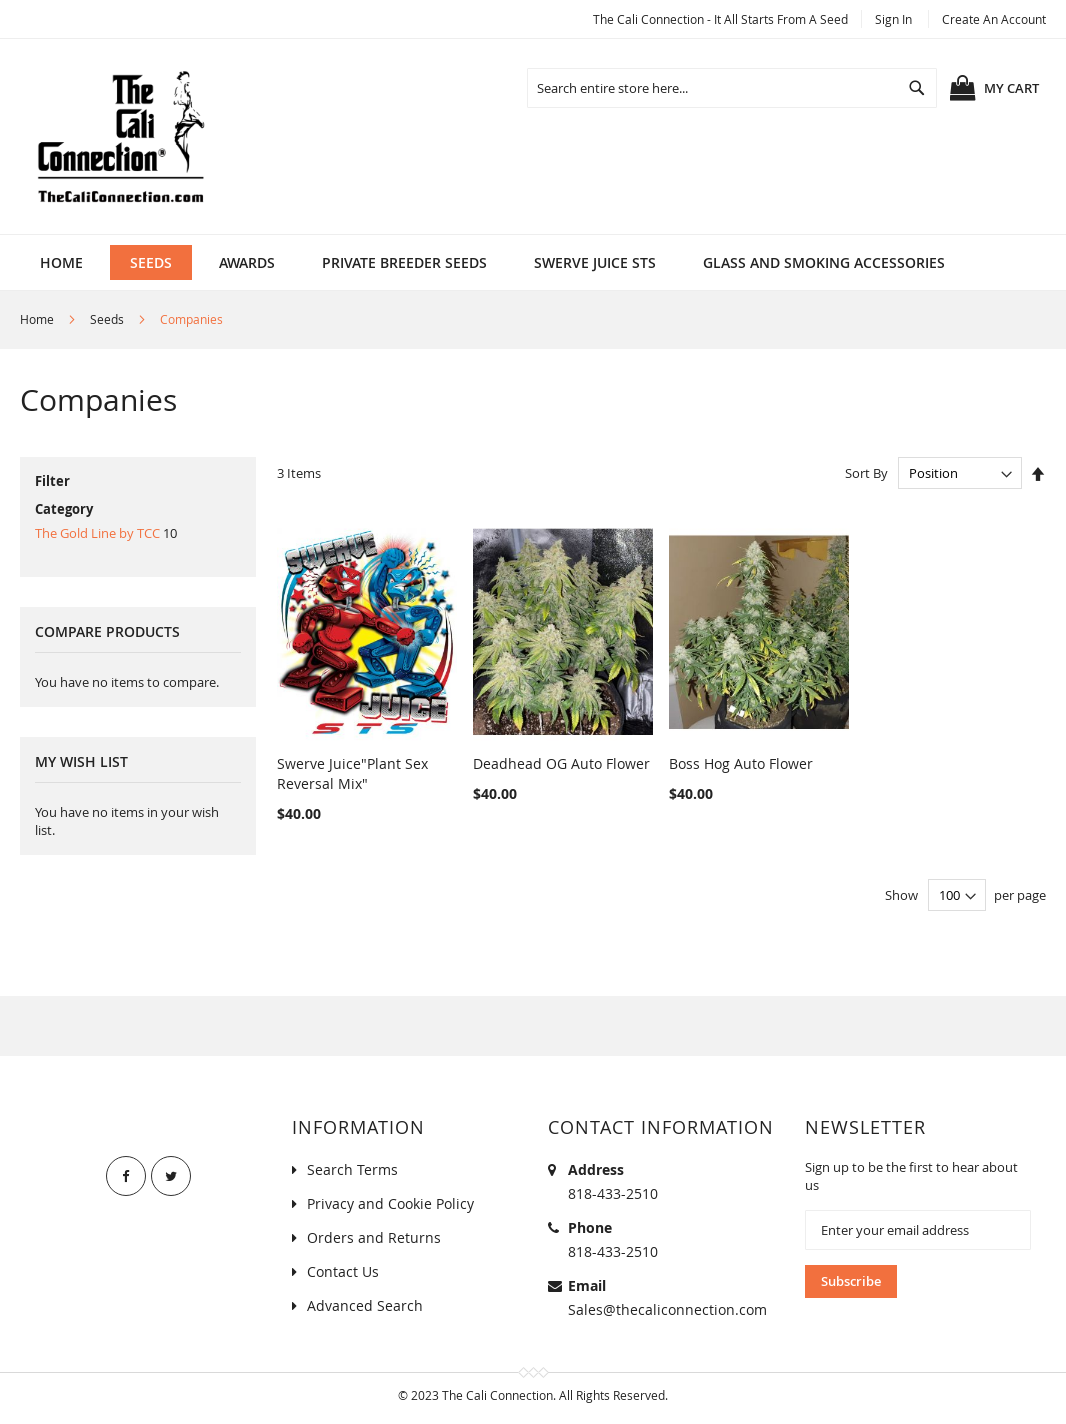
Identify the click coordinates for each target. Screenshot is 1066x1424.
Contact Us (343, 1271)
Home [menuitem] (61, 262)
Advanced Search (365, 1305)
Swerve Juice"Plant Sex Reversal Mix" (352, 773)
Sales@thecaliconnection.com (667, 1309)
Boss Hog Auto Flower (741, 763)
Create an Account (994, 19)
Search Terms (352, 1169)
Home (37, 319)
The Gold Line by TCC (97, 533)
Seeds (107, 319)
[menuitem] (151, 262)
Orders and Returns (374, 1237)
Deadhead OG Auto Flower (561, 763)
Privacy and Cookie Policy (390, 1203)
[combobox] (732, 88)
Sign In (893, 19)
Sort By (866, 473)
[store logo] (120, 136)
